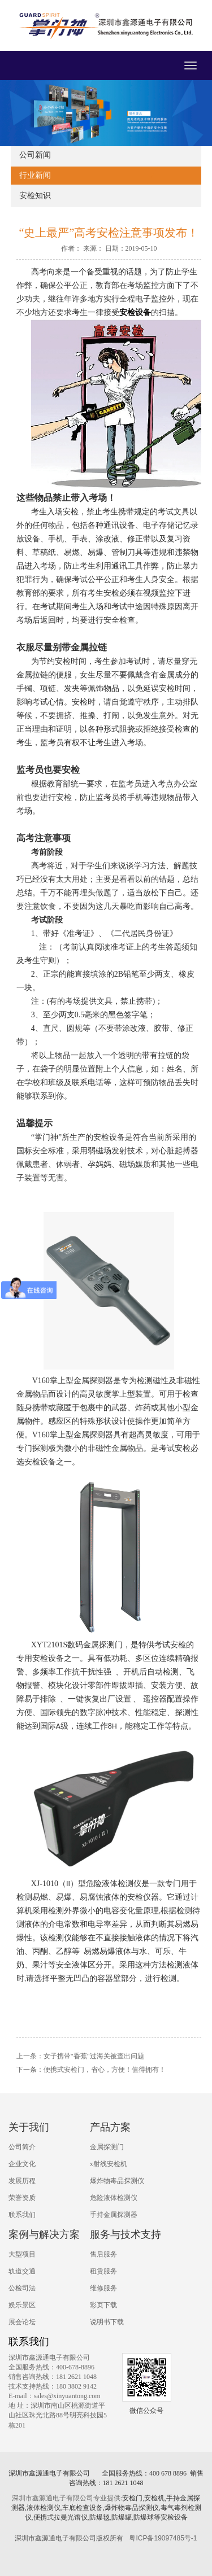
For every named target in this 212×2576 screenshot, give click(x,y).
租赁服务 (103, 2271)
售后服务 (103, 2254)
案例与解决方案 (44, 2234)
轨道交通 (22, 2271)
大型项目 (22, 2254)
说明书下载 (107, 2322)
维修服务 (103, 2288)
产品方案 (110, 2127)
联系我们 (22, 2215)
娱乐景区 (22, 2305)
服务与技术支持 (125, 2234)
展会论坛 (22, 2322)
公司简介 (22, 2147)
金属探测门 (107, 2147)
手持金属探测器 (113, 2215)
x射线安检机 (108, 2164)
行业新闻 (35, 175)
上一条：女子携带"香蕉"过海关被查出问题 (80, 2056)
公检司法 (22, 2288)
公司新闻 (35, 155)
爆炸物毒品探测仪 (117, 2181)
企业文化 (22, 2164)
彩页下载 (103, 2305)
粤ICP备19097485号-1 (163, 2538)
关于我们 (28, 2127)
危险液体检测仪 (113, 2198)
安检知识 (35, 195)
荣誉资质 (22, 2198)
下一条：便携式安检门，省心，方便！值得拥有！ (91, 2070)
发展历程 (22, 2181)
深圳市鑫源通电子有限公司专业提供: (67, 2498)
